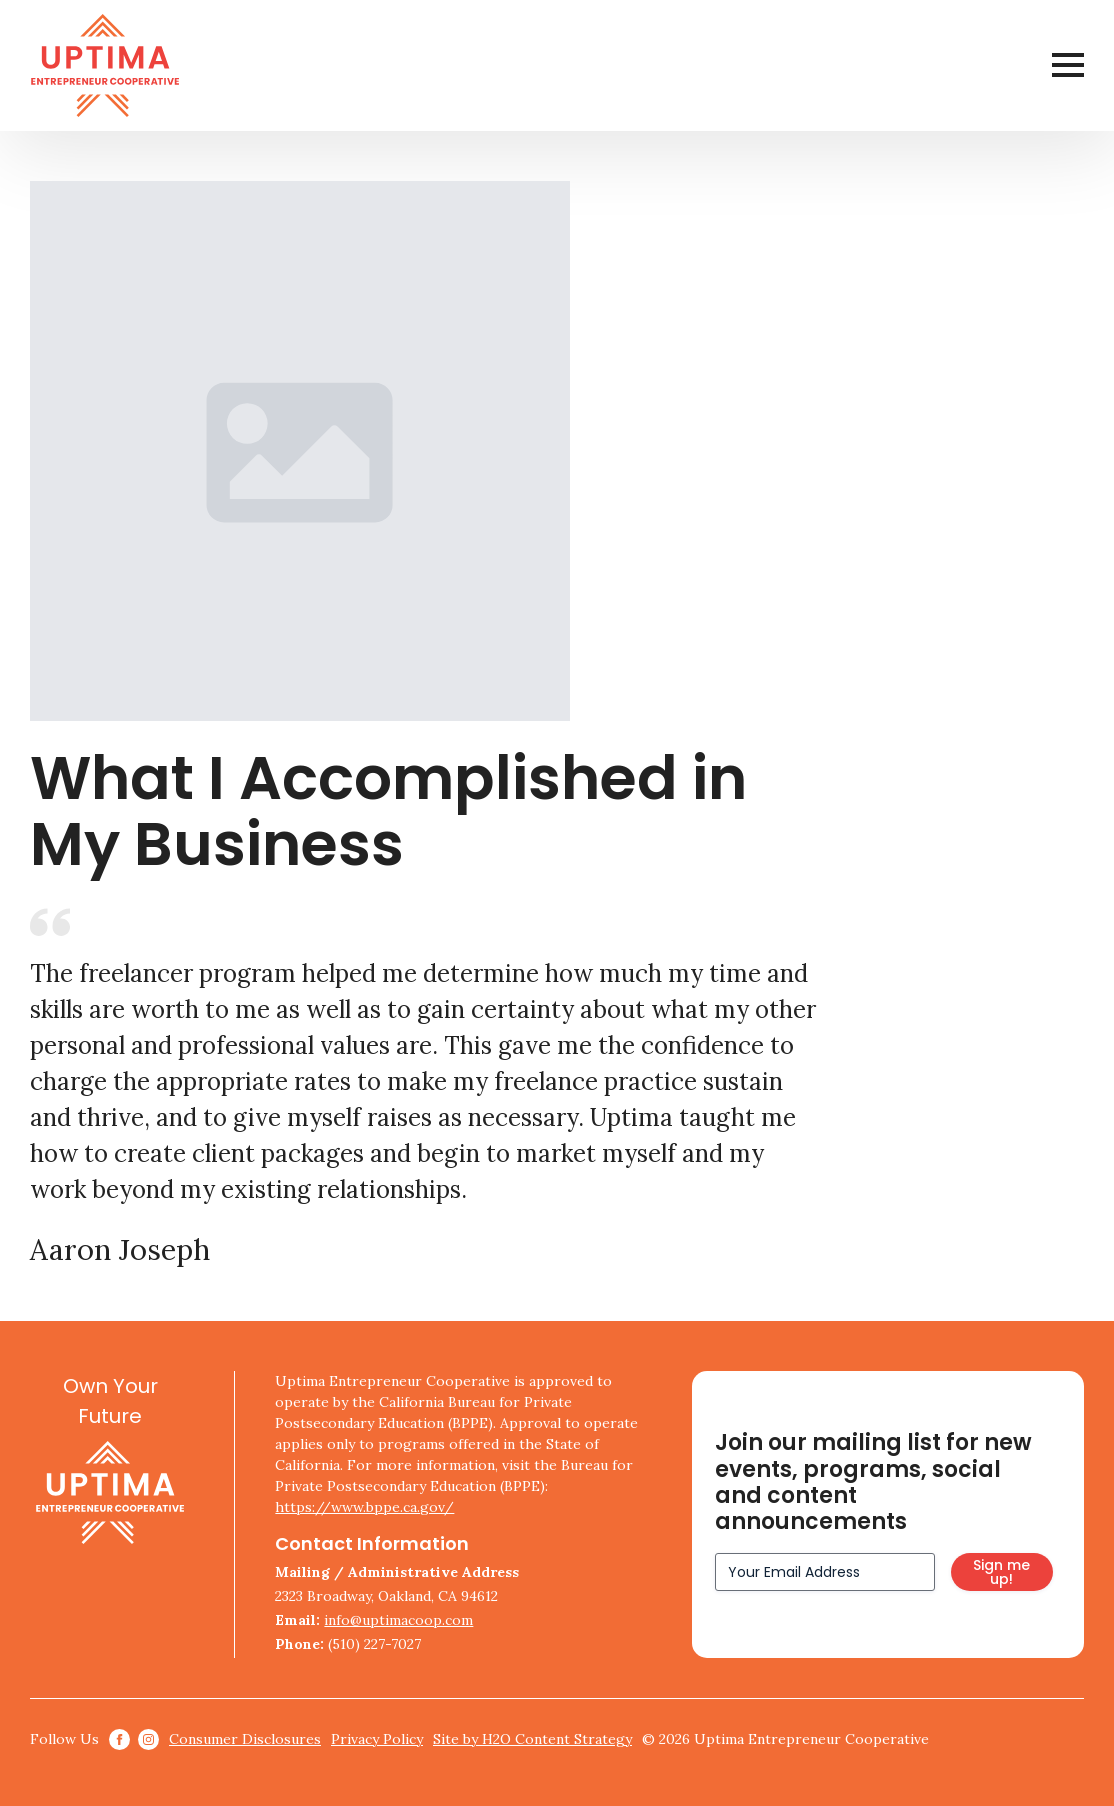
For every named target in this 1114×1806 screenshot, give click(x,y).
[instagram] (148, 1739)
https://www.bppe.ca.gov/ (364, 1507)
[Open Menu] (1068, 65)
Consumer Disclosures (245, 1739)
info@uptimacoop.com (398, 1620)
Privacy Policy (377, 1739)
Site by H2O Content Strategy (532, 1739)
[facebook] (119, 1739)
